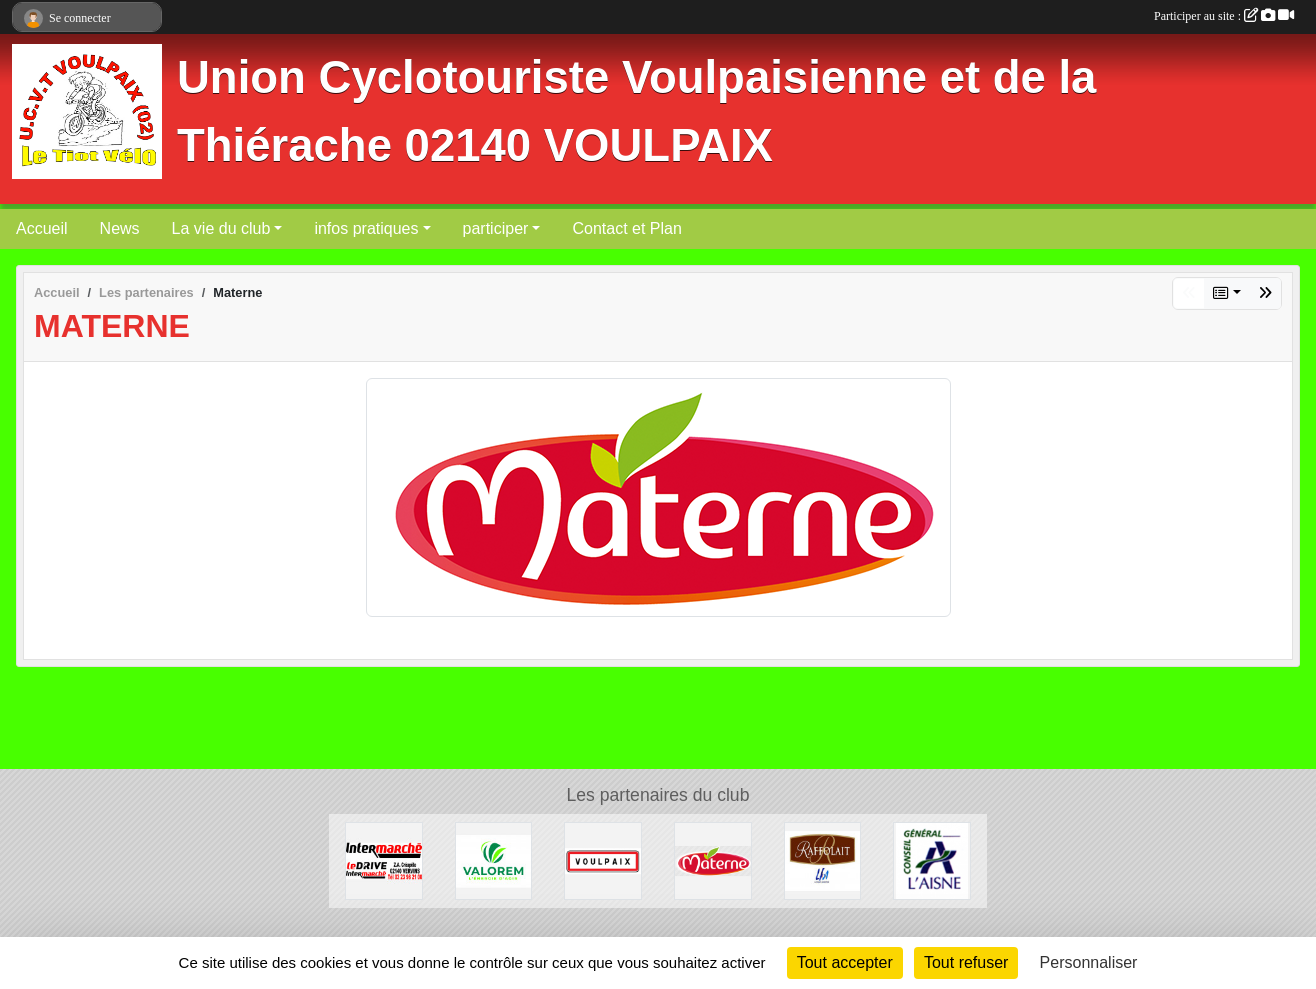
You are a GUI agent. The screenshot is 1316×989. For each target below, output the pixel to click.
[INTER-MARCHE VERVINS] (384, 859)
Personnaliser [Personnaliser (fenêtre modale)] (1089, 962)
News (120, 228)
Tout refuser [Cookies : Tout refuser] (966, 962)
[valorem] (494, 859)
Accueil (42, 228)
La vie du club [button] (221, 228)
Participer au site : (1224, 16)
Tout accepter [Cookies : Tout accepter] (845, 962)
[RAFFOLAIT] (823, 859)
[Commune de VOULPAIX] (603, 859)
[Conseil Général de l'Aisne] (932, 859)
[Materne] (713, 859)
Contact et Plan (626, 228)
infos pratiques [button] (366, 228)
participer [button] (496, 228)
